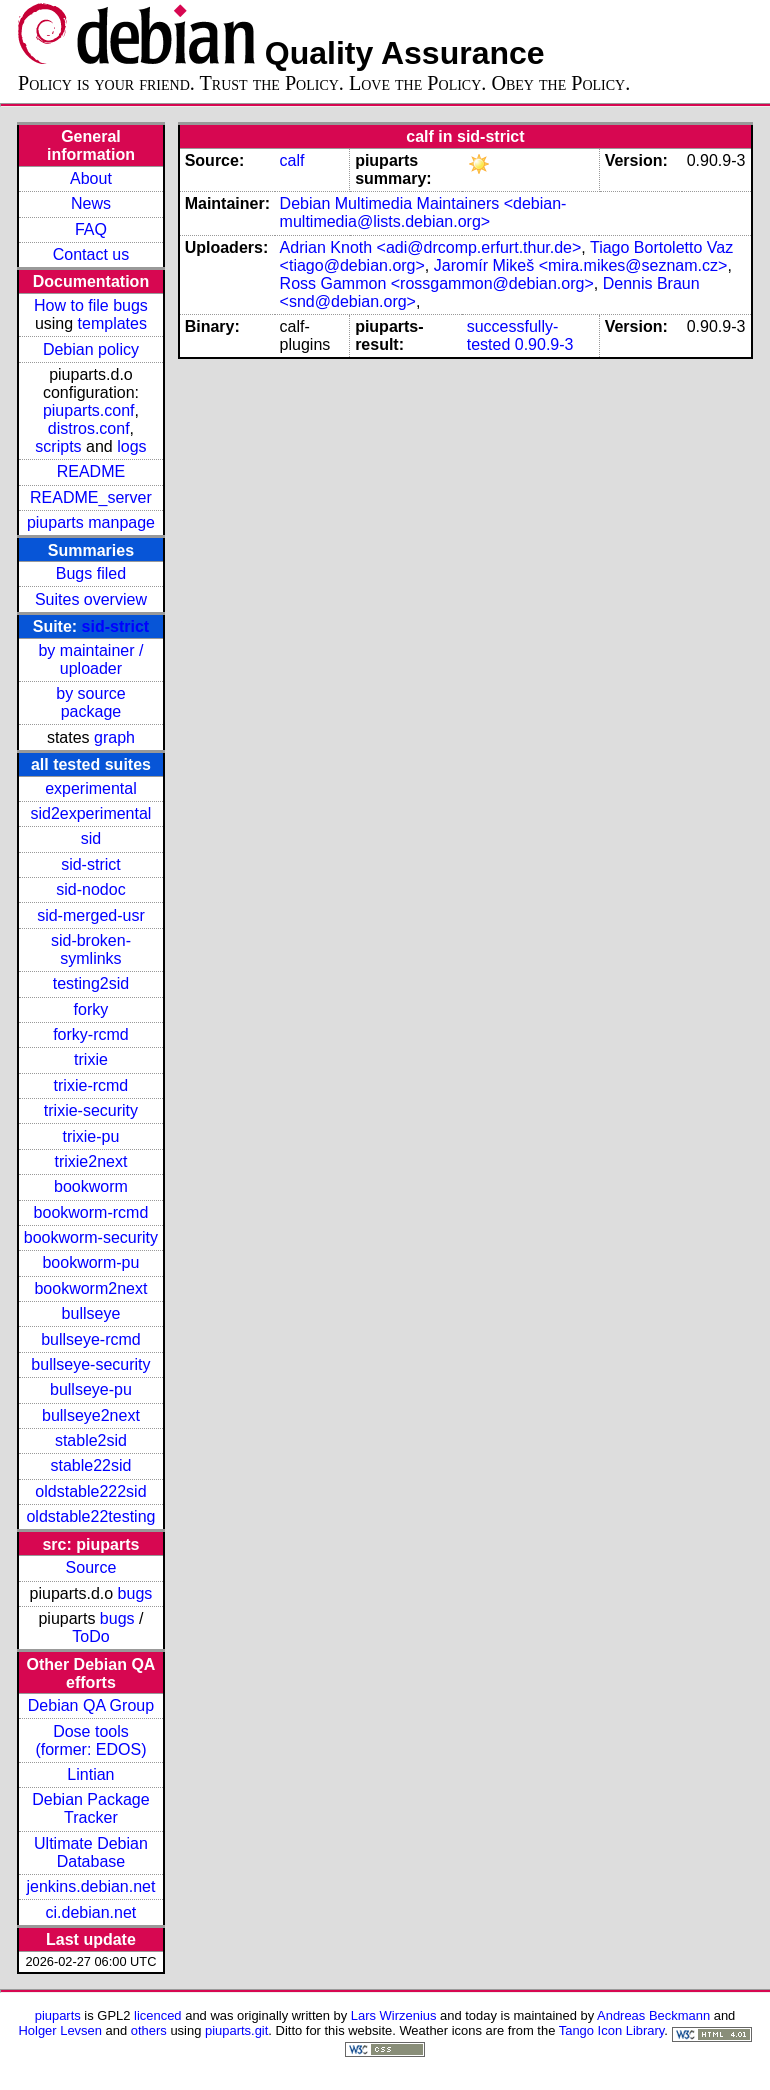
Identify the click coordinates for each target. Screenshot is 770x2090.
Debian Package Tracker (90, 1808)
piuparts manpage (91, 522)
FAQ (91, 229)
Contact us (91, 254)
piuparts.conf (89, 410)
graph (114, 737)
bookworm (91, 1186)
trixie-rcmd (91, 1085)
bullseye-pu (91, 1389)
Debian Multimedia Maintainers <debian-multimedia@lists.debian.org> (423, 212)
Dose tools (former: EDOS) (90, 1740)
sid (91, 838)
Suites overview (91, 599)
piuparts (58, 2015)
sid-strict (116, 626)
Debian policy (91, 349)
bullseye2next (91, 1415)
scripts (58, 446)
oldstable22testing (90, 1516)
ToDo (90, 1636)
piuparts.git (236, 2030)
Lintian (90, 1774)
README (91, 471)
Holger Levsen (60, 2030)
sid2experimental (90, 813)
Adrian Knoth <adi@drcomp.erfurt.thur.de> (431, 247)
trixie (91, 1059)
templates (112, 323)
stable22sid (90, 1465)
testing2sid (91, 983)
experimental (91, 788)
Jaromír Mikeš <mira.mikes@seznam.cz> (581, 265)
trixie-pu (90, 1136)
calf (292, 160)
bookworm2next (90, 1288)
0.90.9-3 (544, 344)
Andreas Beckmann (653, 2015)
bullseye (91, 1313)
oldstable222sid (90, 1491)
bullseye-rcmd (91, 1339)
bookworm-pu (90, 1262)
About (91, 178)
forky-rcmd (91, 1034)
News (91, 203)
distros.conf (89, 428)
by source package (90, 702)
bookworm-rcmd (91, 1212)
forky (91, 1009)
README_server (91, 497)
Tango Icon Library (612, 2030)
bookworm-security (91, 1237)
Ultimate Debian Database (91, 1852)
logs (131, 446)
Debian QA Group (91, 1705)
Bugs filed (91, 573)
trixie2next (90, 1161)
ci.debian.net (91, 1912)
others (149, 2030)
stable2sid (91, 1440)
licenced (158, 2015)
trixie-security (91, 1110)
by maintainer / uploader (90, 659)
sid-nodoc (90, 889)
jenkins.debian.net (90, 1886)
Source (91, 1567)
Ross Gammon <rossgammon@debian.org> (437, 283)
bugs (135, 1593)
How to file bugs (91, 305)
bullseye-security (90, 1364)
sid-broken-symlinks (91, 949)
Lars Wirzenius (394, 2015)
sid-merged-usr (91, 915)
